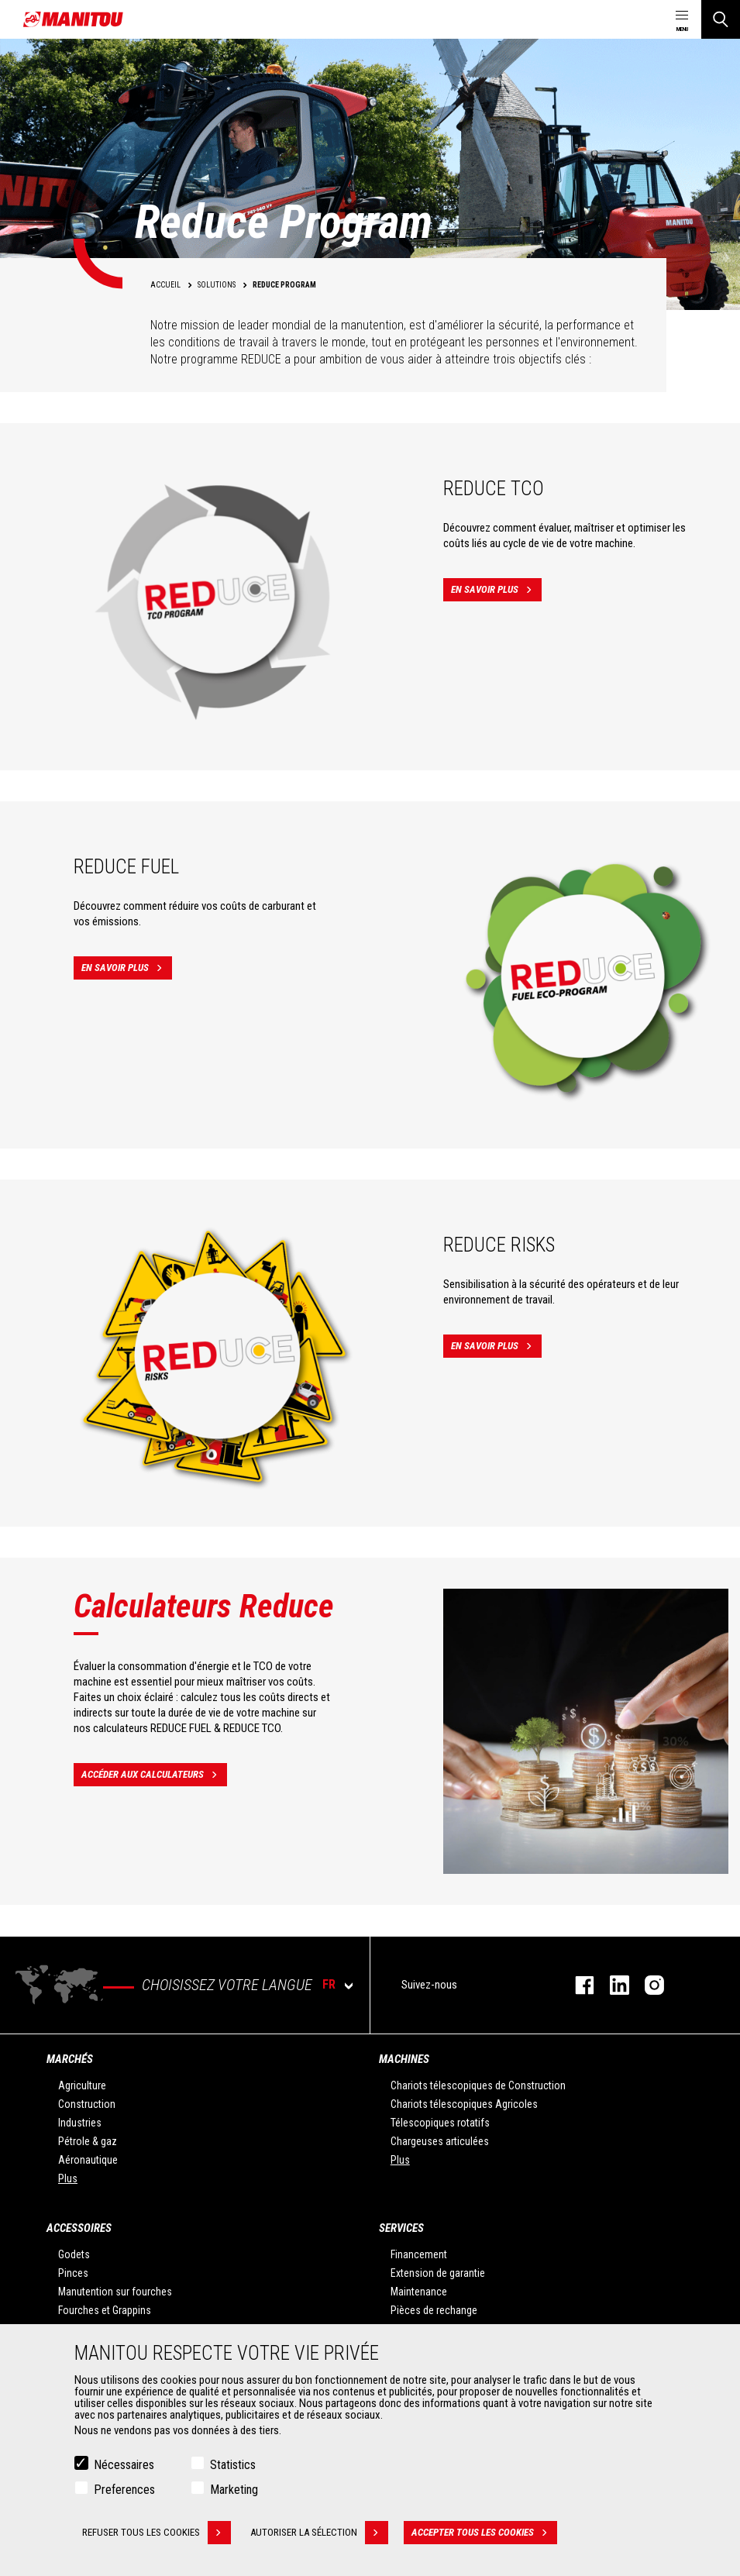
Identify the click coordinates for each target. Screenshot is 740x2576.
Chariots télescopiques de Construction (478, 2085)
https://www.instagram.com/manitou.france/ (646, 1985)
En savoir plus (496, 589)
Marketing (234, 2489)
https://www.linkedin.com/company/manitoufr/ (611, 1985)
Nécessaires (124, 2464)
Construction (86, 2104)
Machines (404, 2059)
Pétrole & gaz (87, 2141)
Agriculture (82, 2085)
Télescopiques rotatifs (440, 2122)
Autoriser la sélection (319, 2532)
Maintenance (419, 2291)
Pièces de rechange (434, 2310)
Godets (74, 2254)
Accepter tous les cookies (484, 2532)
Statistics (233, 2464)
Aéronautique (88, 2160)
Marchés (69, 2059)
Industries (80, 2122)
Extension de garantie (438, 2273)
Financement (419, 2254)
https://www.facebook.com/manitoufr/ (576, 1985)
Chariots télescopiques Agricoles (464, 2104)
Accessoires (79, 2228)
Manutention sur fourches (115, 2291)
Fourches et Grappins (104, 2310)
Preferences (124, 2489)
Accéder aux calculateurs (154, 1774)
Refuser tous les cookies (156, 2532)
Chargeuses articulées (440, 2141)
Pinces (73, 2273)
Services (401, 2228)
